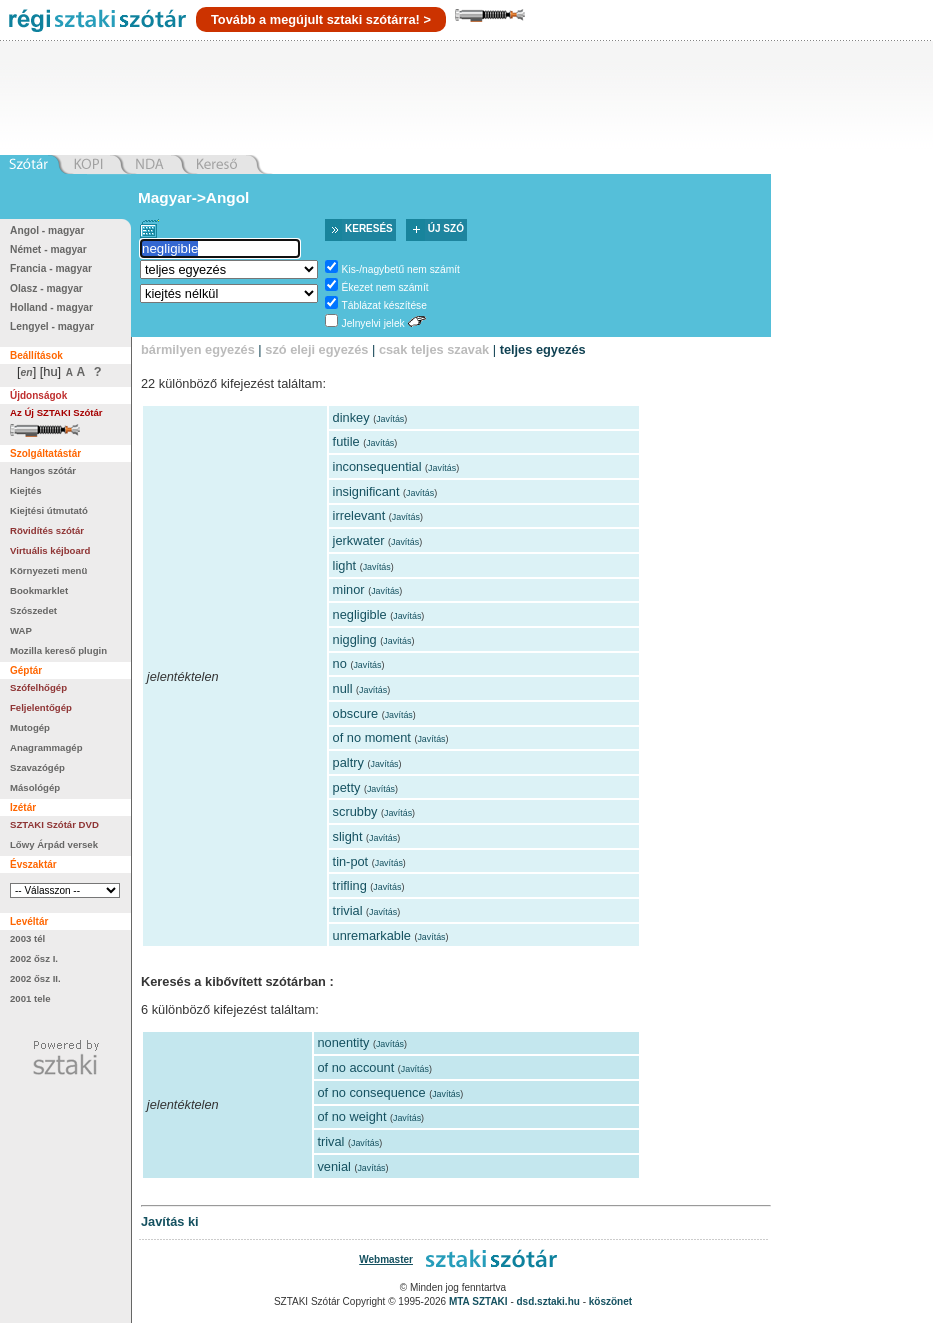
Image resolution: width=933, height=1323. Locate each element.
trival (330, 1141)
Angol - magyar (47, 230)
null (343, 688)
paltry (348, 762)
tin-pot (351, 861)
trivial (348, 910)
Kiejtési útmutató (49, 510)
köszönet (610, 1301)
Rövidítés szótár (47, 530)
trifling (350, 885)
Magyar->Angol (193, 197)
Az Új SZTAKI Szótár (56, 412)
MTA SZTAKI (478, 1301)
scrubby (355, 811)
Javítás (390, 419)
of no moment (372, 737)
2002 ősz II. (35, 978)
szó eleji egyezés (316, 349)
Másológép (35, 787)
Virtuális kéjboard (50, 550)
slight (348, 836)
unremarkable (372, 935)
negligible (360, 614)
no (340, 663)
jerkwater (359, 540)
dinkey (351, 417)
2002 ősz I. (34, 958)
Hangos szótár (43, 470)
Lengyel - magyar (52, 326)
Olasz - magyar (46, 288)
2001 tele (30, 998)
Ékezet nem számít (385, 287)
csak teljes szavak (434, 349)
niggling (355, 639)
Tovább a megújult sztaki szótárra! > (321, 19)
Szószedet (33, 610)
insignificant (366, 491)
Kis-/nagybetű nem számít (401, 269)
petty (347, 787)
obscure (356, 713)
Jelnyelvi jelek (373, 323)
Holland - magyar (51, 307)
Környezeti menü (48, 570)
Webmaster (386, 1259)
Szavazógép (37, 767)
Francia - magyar (51, 268)
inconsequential (377, 466)
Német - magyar (48, 249)
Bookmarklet (39, 590)
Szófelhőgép (38, 687)
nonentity (343, 1042)
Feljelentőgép (41, 707)
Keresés (369, 228)
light (344, 565)
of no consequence (371, 1092)
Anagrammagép (46, 747)
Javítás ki (170, 1221)
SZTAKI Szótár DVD (54, 824)
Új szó (446, 228)
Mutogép (30, 727)
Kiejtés (25, 490)
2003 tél (27, 938)
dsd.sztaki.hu (548, 1301)
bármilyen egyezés (198, 349)
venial (333, 1166)
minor (349, 589)
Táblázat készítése (384, 305)
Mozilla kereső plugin (58, 650)
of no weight (351, 1116)
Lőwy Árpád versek (54, 844)
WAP (21, 630)
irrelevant (359, 515)
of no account (355, 1067)
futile (346, 441)
